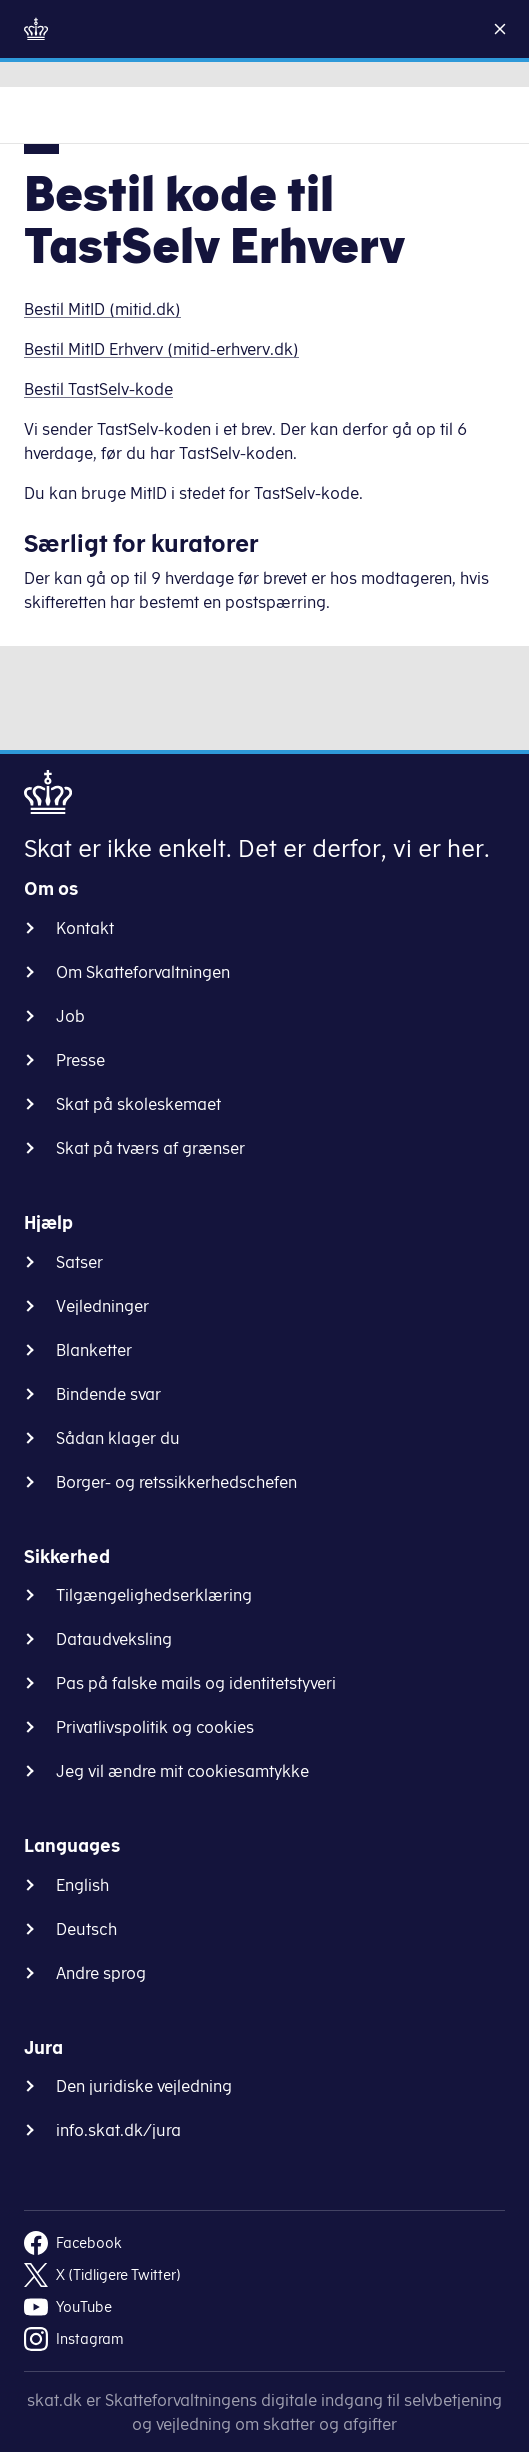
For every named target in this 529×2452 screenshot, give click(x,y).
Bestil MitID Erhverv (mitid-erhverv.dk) (161, 349)
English (82, 1885)
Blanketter (94, 1350)
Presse (80, 1060)
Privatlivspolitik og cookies (155, 1727)
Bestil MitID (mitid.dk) (102, 309)
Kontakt (85, 928)
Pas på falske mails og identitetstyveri (196, 1683)
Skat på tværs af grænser (150, 1148)
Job (70, 1016)
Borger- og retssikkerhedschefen (176, 1482)
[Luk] (508, 29)
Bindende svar (108, 1394)
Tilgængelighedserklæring (154, 1595)
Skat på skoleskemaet (138, 1104)
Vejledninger (102, 1306)
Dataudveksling (114, 1639)
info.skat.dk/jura (118, 2130)
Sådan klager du (118, 1438)
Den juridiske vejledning (144, 2086)
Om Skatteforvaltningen (143, 972)
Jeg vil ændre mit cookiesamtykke (182, 1771)
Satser (79, 1262)
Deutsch (86, 1929)
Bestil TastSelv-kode (98, 389)
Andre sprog (101, 1973)
